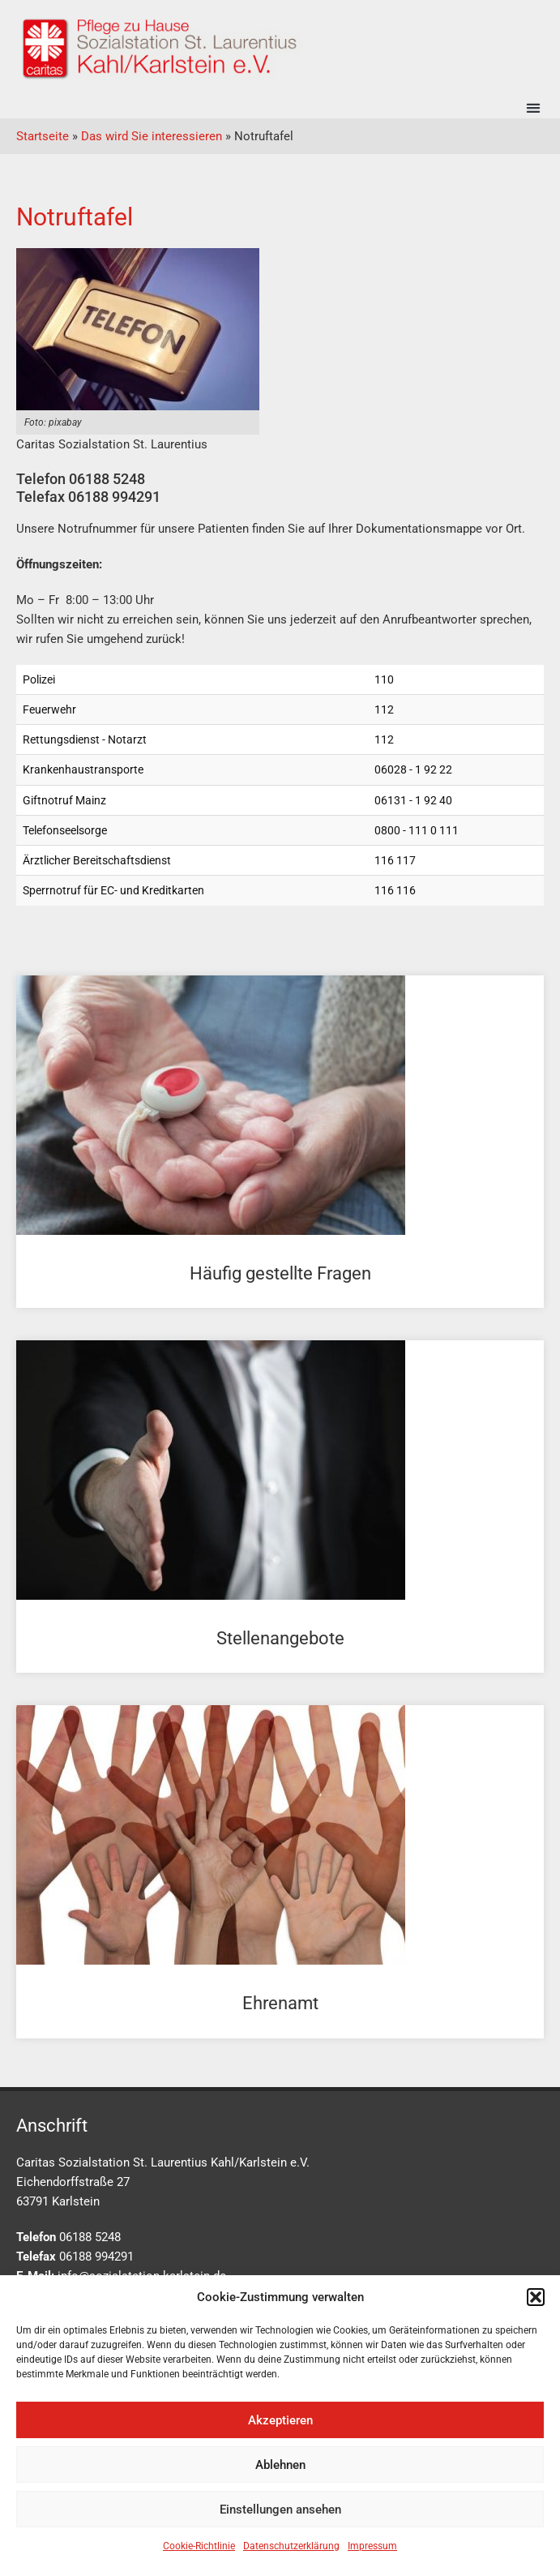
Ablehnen (280, 2465)
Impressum (372, 2546)
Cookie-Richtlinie (199, 2546)
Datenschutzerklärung (291, 2546)
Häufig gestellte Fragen (280, 1273)
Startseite (42, 136)
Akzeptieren (280, 2420)
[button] (536, 2297)
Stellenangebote (280, 1638)
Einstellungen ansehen (280, 2509)
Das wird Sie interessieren (151, 136)
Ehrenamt (280, 2003)
